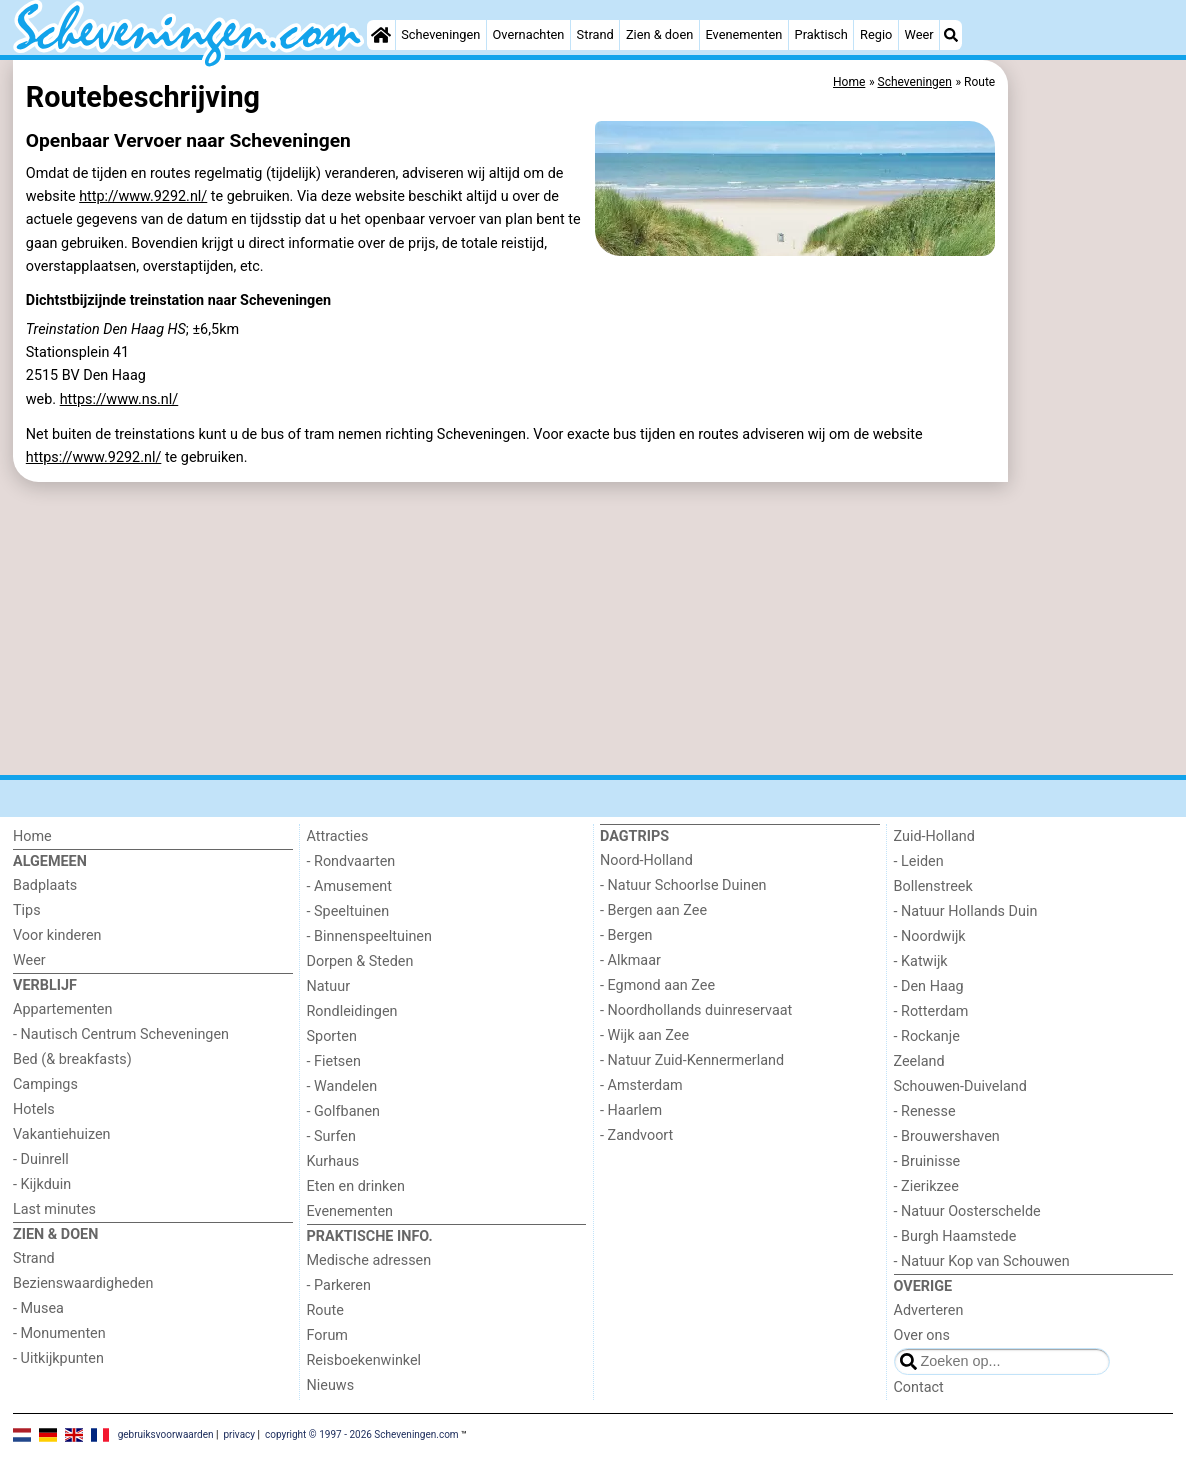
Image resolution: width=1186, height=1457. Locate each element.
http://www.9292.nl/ (143, 196)
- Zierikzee (926, 1186)
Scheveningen (440, 34)
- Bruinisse (927, 1161)
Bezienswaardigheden (83, 1283)
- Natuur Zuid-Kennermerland (692, 1060)
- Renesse (925, 1111)
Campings (45, 1084)
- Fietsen (334, 1061)
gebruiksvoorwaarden (166, 1434)
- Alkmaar (630, 960)
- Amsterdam (641, 1085)
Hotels (34, 1109)
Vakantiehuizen (62, 1134)
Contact (919, 1387)
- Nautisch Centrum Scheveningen (121, 1034)
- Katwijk (921, 961)
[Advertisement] (1093, 520)
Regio (876, 34)
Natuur (329, 986)
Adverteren (929, 1310)
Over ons (922, 1335)
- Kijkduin (42, 1184)
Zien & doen (659, 34)
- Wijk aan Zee (644, 1035)
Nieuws (331, 1385)
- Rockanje (927, 1036)
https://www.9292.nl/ (94, 457)
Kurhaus (333, 1161)
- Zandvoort (636, 1135)
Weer (919, 34)
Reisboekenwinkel (364, 1360)
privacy (239, 1434)
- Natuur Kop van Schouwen (982, 1261)
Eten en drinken (356, 1186)
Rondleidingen (352, 1011)
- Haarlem (631, 1110)
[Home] (381, 35)
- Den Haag (929, 986)
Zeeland (919, 1061)
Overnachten (529, 34)
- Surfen (331, 1136)
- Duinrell (41, 1159)
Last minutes (54, 1209)
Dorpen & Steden (360, 961)
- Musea (38, 1308)
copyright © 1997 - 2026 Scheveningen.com (362, 1434)
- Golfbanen (344, 1111)
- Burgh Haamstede (955, 1236)
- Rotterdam (931, 1011)
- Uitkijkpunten (58, 1358)
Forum (327, 1335)
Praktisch (821, 34)
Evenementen (743, 34)
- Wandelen (342, 1086)
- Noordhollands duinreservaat (696, 1010)
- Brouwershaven (947, 1136)
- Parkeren (339, 1285)
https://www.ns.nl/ (119, 399)
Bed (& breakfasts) (72, 1059)
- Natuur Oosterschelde (967, 1211)
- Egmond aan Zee (657, 985)
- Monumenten (59, 1333)
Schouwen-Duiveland (960, 1086)
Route (325, 1310)
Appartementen (62, 1009)
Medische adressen (369, 1260)
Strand (595, 34)
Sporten (332, 1036)
